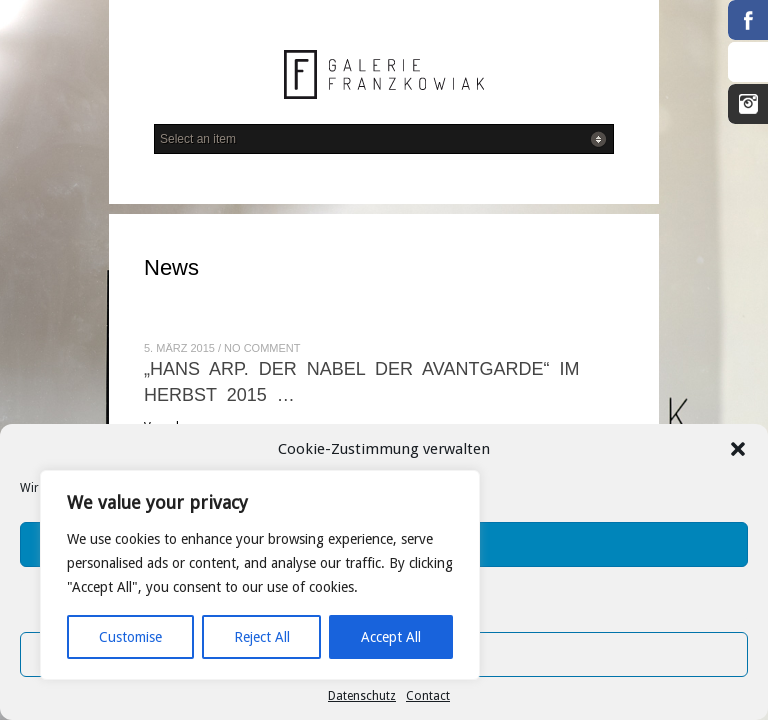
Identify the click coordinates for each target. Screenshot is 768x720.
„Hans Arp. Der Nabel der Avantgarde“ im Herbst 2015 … (361, 382)
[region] (260, 575)
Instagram (748, 104)
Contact (428, 696)
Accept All (391, 637)
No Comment (262, 348)
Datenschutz (362, 696)
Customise (130, 637)
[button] (738, 449)
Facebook (748, 20)
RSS (748, 62)
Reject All (262, 637)
